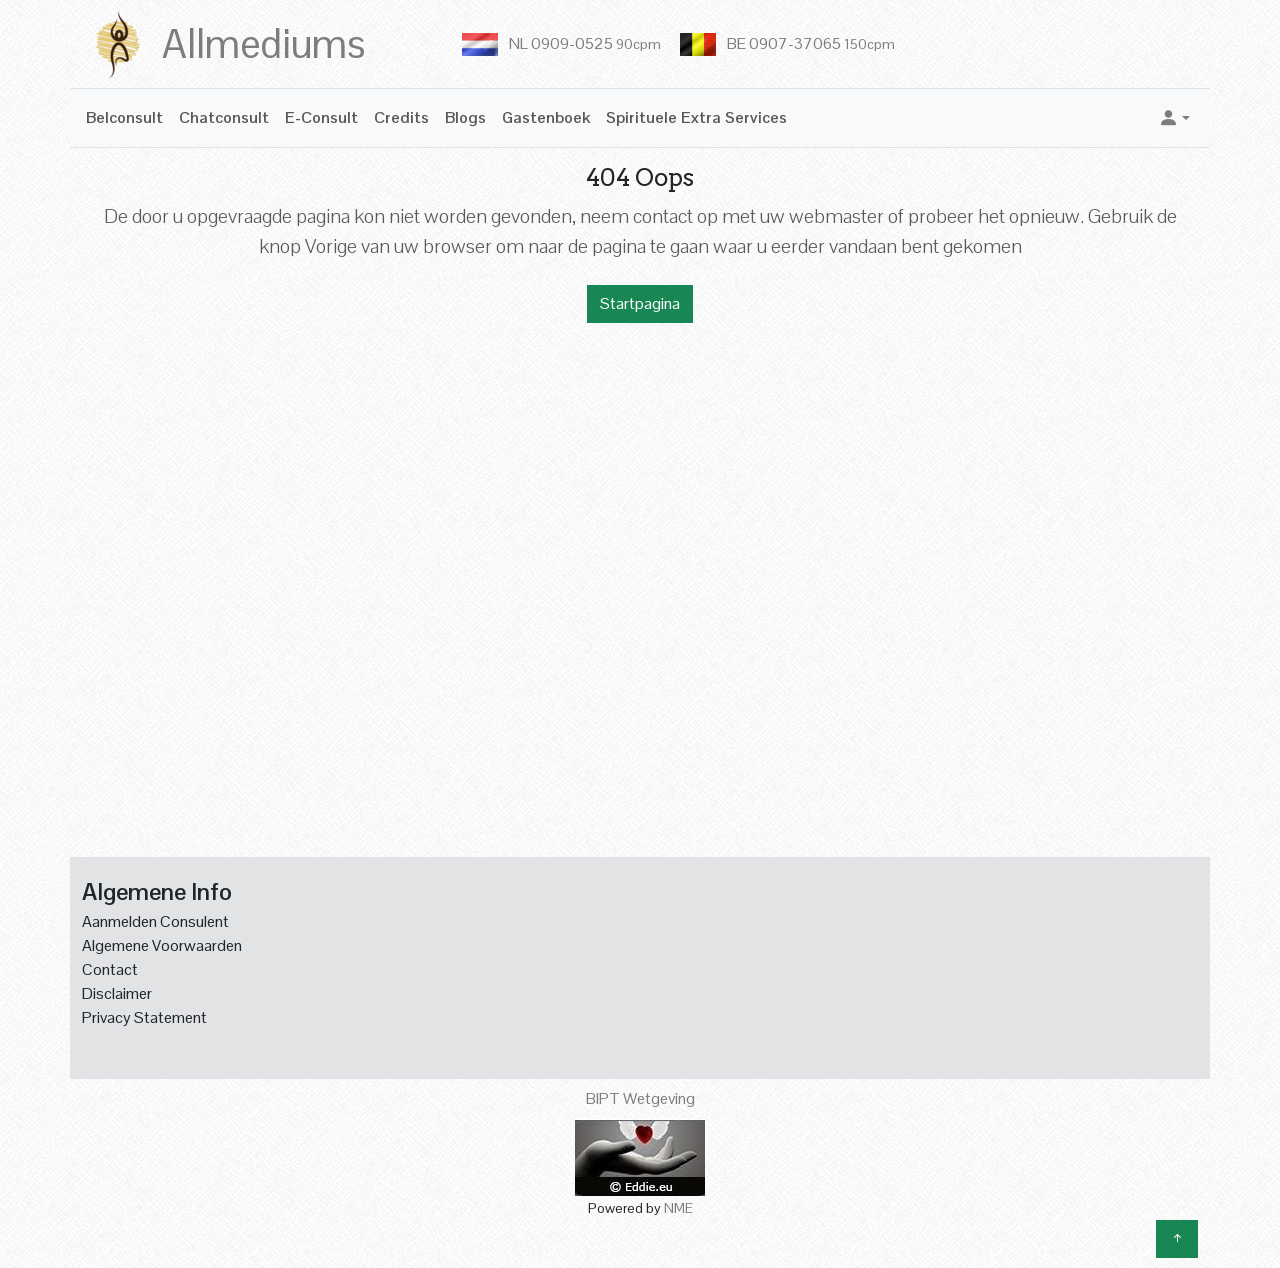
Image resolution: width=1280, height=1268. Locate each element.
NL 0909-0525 (585, 43)
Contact (110, 969)
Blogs (465, 117)
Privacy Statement (144, 1017)
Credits (401, 117)
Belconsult (124, 117)
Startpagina (640, 303)
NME (678, 1208)
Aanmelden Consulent (155, 921)
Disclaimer (117, 993)
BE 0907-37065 (811, 43)
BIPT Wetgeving (640, 1098)
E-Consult (321, 117)
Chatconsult (224, 117)
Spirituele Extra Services (696, 117)
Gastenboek (546, 117)
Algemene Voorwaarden (162, 945)
